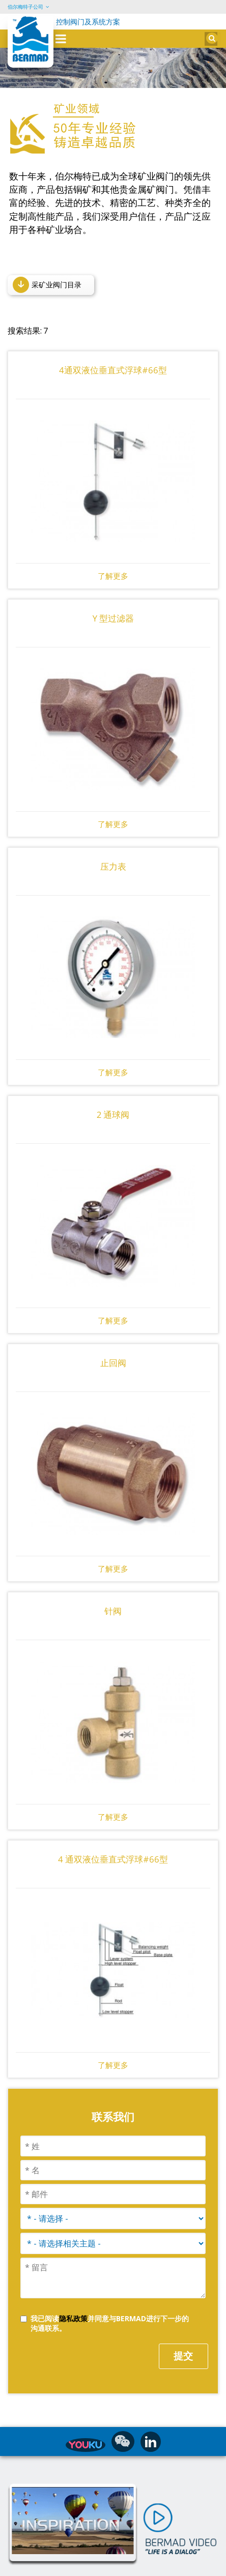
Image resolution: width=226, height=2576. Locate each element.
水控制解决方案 (71, 2565)
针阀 (113, 1592)
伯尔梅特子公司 (25, 6)
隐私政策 (73, 2300)
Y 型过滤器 (113, 600)
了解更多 (113, 557)
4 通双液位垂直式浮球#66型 (113, 1841)
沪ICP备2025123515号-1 (142, 2565)
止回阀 (113, 1344)
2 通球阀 (113, 1096)
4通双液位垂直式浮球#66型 (113, 352)
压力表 (113, 848)
